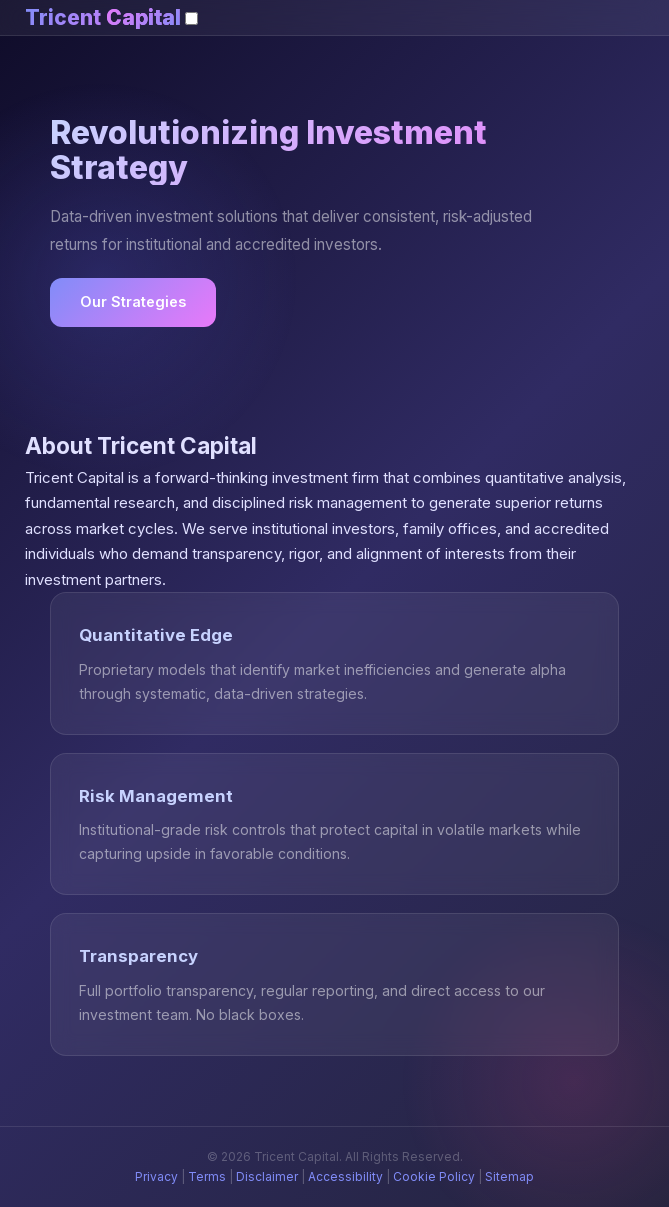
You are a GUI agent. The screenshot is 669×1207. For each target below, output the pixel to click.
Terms (207, 1176)
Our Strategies (133, 301)
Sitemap (509, 1176)
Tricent (103, 17)
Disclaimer (267, 1176)
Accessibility (345, 1176)
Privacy (156, 1176)
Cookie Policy (434, 1176)
